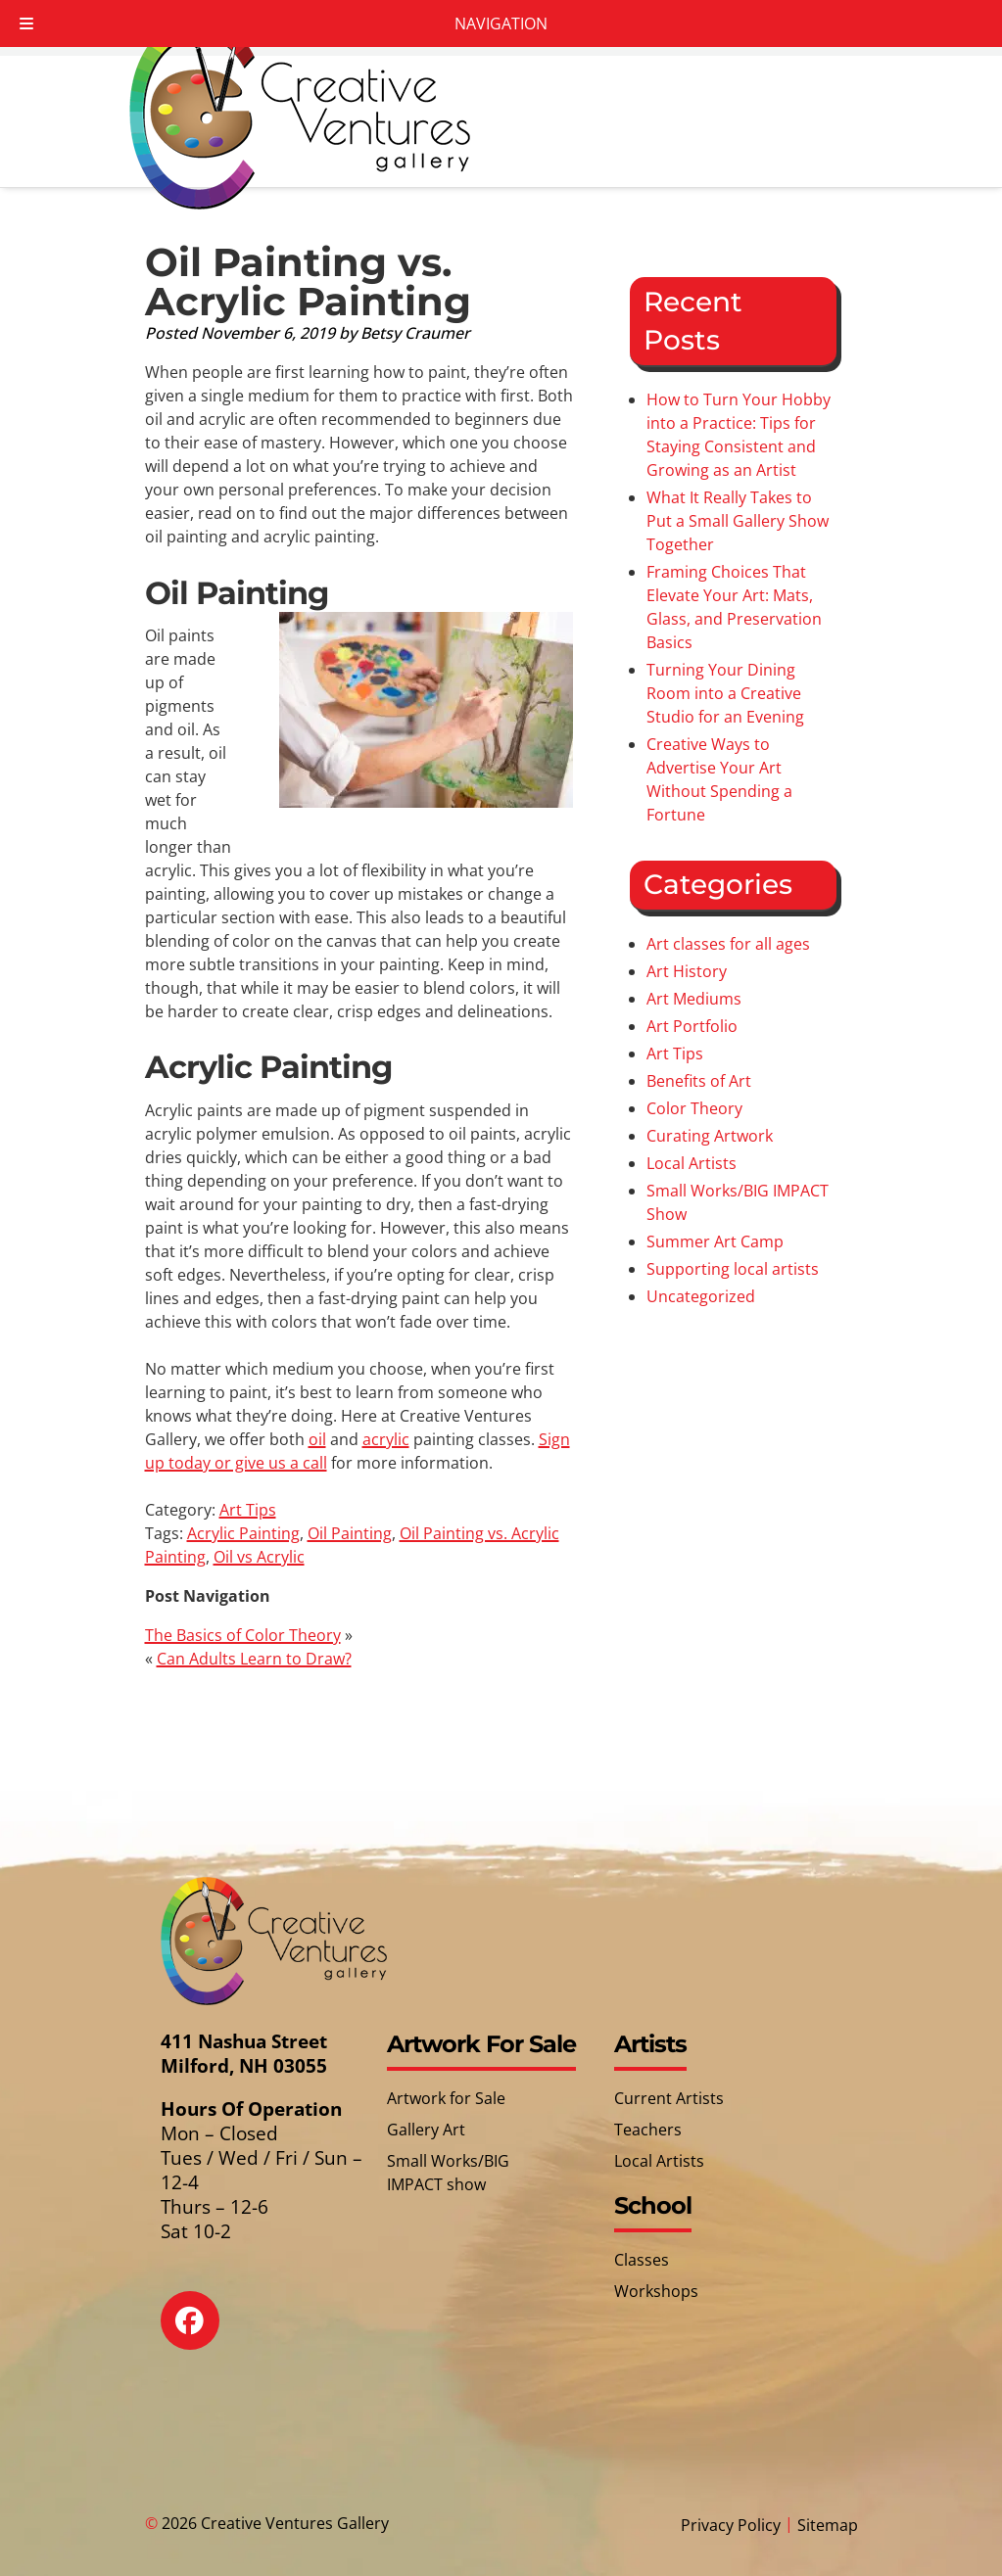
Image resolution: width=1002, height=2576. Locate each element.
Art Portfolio (692, 1026)
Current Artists (669, 2098)
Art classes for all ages (728, 944)
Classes (641, 2260)
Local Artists (691, 1163)
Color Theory (694, 1108)
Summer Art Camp (715, 1241)
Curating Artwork (709, 1136)
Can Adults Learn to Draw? (254, 1658)
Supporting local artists (732, 1269)
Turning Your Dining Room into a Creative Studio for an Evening (725, 693)
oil (317, 1439)
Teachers (648, 2129)
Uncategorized (700, 1296)
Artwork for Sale (446, 2098)
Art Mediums (693, 998)
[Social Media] (204, 2334)
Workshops (656, 2291)
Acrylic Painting (243, 1533)
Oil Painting (350, 1533)
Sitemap (827, 2525)
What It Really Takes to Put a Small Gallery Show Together (737, 521)
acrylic (385, 1439)
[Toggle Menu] (26, 23)
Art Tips (247, 1510)
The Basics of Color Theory (243, 1635)
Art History (686, 971)
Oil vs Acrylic (259, 1557)
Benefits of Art (698, 1081)
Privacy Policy (731, 2525)
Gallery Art (426, 2129)
